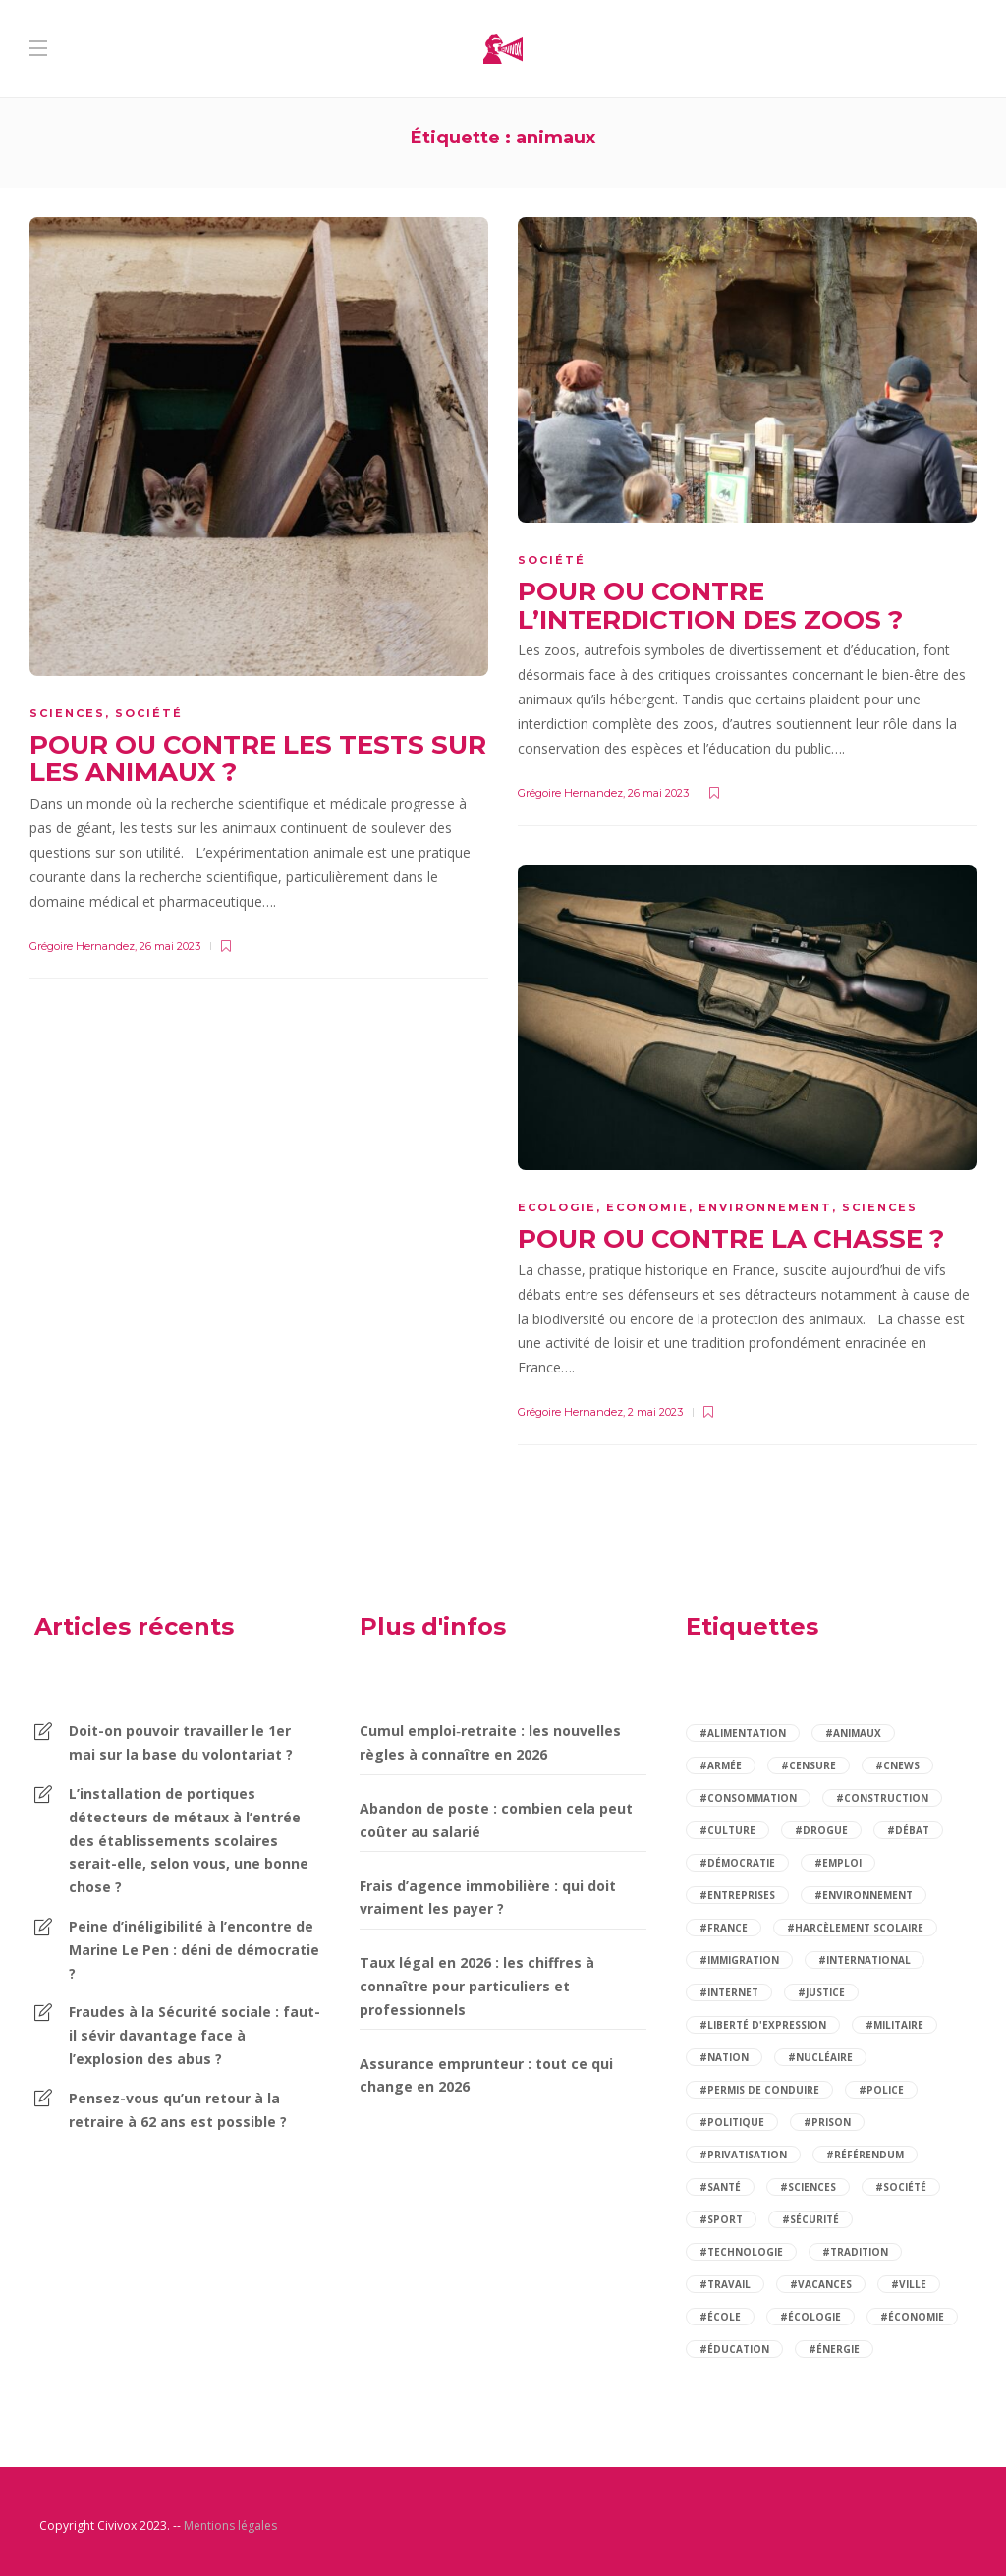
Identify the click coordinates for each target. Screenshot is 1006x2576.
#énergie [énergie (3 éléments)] (834, 2349)
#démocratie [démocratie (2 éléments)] (737, 1863)
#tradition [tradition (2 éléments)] (855, 2252)
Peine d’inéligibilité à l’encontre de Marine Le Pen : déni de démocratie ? (194, 1950)
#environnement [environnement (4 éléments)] (863, 1895)
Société (149, 713)
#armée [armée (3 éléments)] (720, 1765)
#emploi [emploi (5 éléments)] (838, 1863)
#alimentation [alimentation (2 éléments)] (742, 1733)
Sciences (67, 713)
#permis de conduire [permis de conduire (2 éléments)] (759, 2090)
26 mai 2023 (170, 946)
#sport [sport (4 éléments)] (721, 2219)
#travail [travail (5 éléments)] (725, 2284)
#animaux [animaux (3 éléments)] (853, 1733)
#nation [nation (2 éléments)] (724, 2057)
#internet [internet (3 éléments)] (728, 1992)
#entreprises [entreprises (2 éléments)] (737, 1895)
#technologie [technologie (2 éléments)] (741, 2252)
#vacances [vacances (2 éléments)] (821, 2284)
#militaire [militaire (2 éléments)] (894, 2025)
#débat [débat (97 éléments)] (908, 1830)
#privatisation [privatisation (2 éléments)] (743, 2154)
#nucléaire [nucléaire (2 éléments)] (820, 2057)
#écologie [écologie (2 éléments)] (810, 2317)
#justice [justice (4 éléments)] (821, 1992)
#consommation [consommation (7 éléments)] (748, 1798)
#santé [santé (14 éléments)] (720, 2187)
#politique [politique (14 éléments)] (731, 2122)
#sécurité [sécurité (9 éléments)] (810, 2219)
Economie (647, 1207)
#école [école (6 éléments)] (720, 2317)
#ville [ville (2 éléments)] (908, 2284)
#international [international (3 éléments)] (864, 1960)
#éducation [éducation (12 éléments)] (734, 2349)
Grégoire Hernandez (82, 946)
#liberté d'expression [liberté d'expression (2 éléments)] (762, 2025)
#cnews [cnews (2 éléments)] (897, 1765)
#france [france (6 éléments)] (723, 1927)
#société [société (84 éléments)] (900, 2187)
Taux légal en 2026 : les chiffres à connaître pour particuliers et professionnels (477, 1986)
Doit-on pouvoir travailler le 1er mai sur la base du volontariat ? (181, 1742)
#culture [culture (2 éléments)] (727, 1830)
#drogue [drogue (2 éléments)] (821, 1830)
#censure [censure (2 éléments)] (808, 1765)
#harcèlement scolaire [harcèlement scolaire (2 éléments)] (855, 1927)
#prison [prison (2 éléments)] (827, 2122)
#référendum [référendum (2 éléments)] (865, 2154)
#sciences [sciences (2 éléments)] (808, 2187)
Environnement (765, 1207)
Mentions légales (230, 2525)
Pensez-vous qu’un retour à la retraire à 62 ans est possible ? (178, 2110)
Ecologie (557, 1207)
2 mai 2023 (655, 1412)
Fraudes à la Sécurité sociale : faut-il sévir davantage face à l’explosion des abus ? (194, 2035)
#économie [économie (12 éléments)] (912, 2317)
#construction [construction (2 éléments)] (882, 1798)
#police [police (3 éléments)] (881, 2090)
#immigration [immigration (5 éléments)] (739, 1960)
